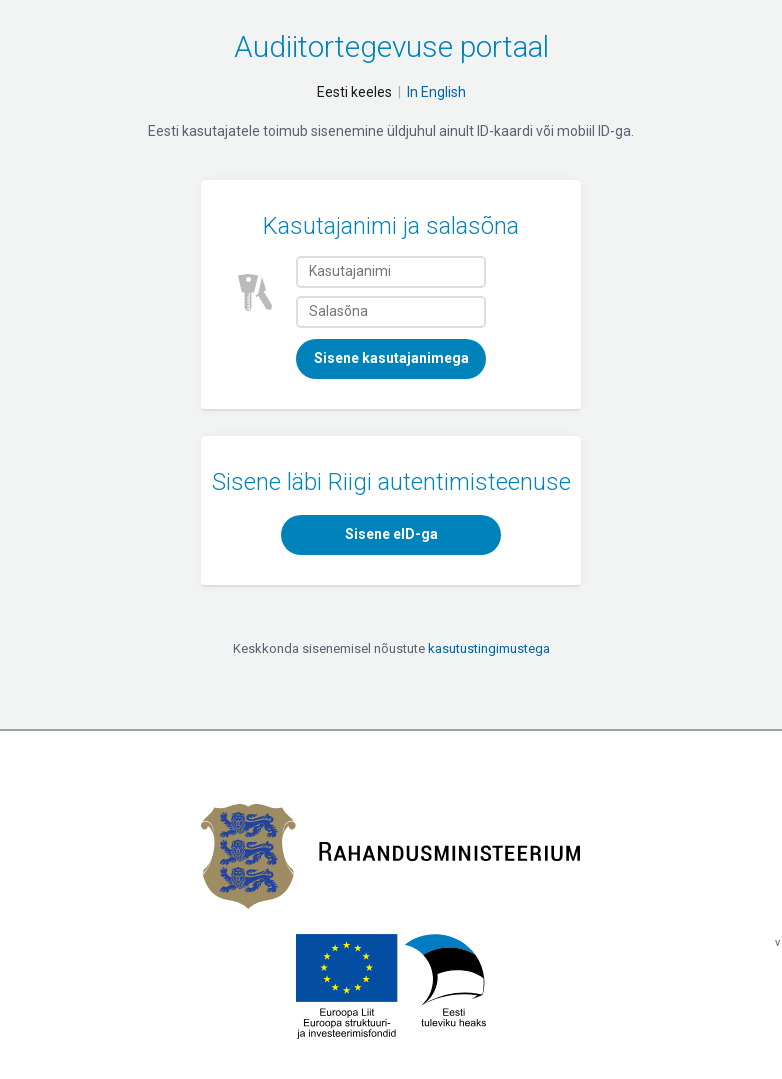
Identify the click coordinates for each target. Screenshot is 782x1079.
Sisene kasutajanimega (391, 358)
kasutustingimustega (489, 648)
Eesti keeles (354, 92)
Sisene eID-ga (391, 534)
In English (436, 92)
